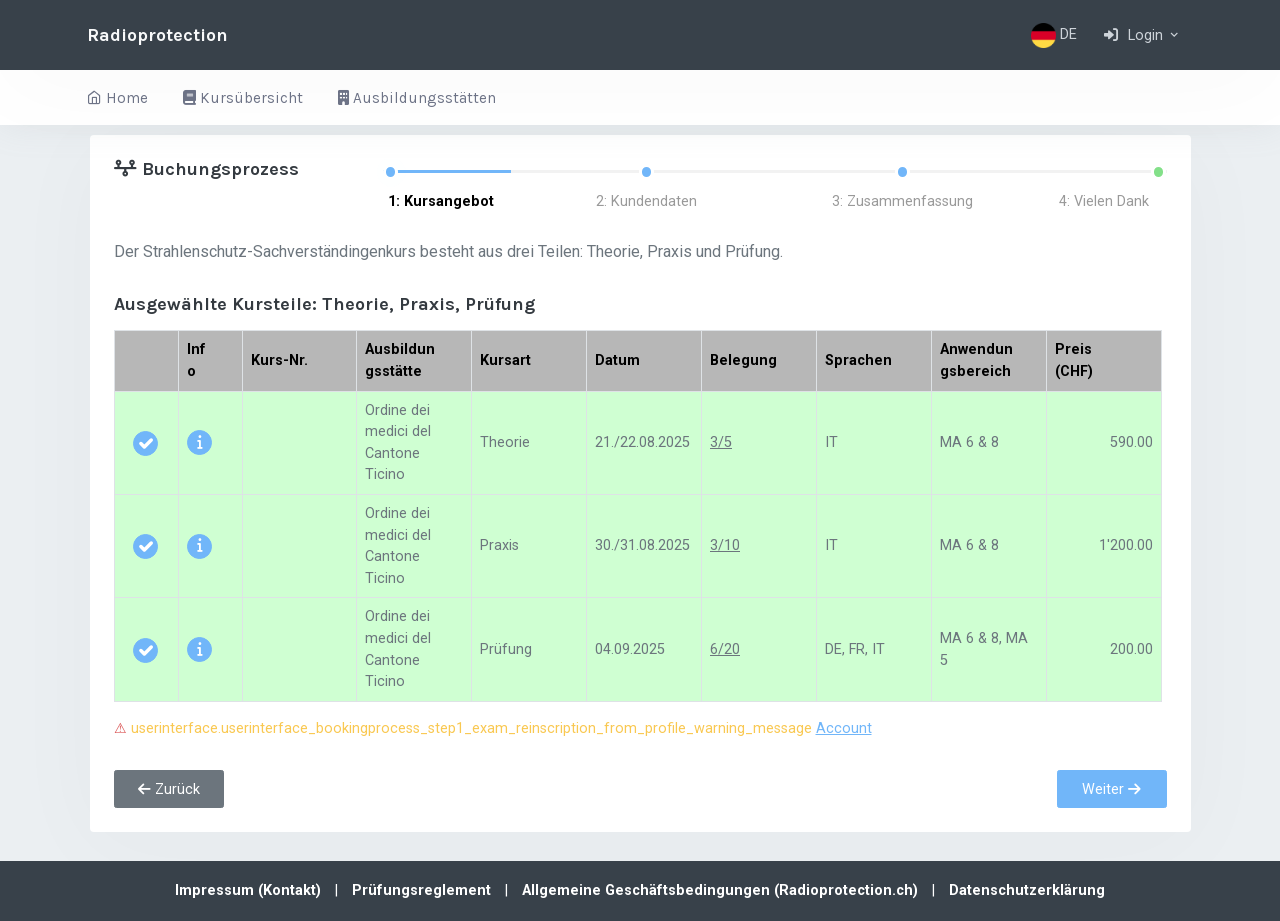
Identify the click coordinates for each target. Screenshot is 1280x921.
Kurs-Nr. (279, 360)
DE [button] (1054, 35)
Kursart (505, 360)
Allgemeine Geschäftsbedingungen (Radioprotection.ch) (722, 890)
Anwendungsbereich (976, 360)
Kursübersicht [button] (243, 98)
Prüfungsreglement (423, 890)
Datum (617, 360)
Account (844, 728)
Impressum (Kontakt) (250, 890)
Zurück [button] (169, 789)
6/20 (725, 649)
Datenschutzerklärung (1027, 890)
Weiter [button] (1111, 789)
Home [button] (117, 98)
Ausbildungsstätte (400, 360)
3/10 (725, 545)
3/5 (721, 442)
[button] (1142, 35)
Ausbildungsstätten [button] (417, 98)
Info (196, 360)
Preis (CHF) (1074, 360)
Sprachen (858, 360)
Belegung (743, 360)
